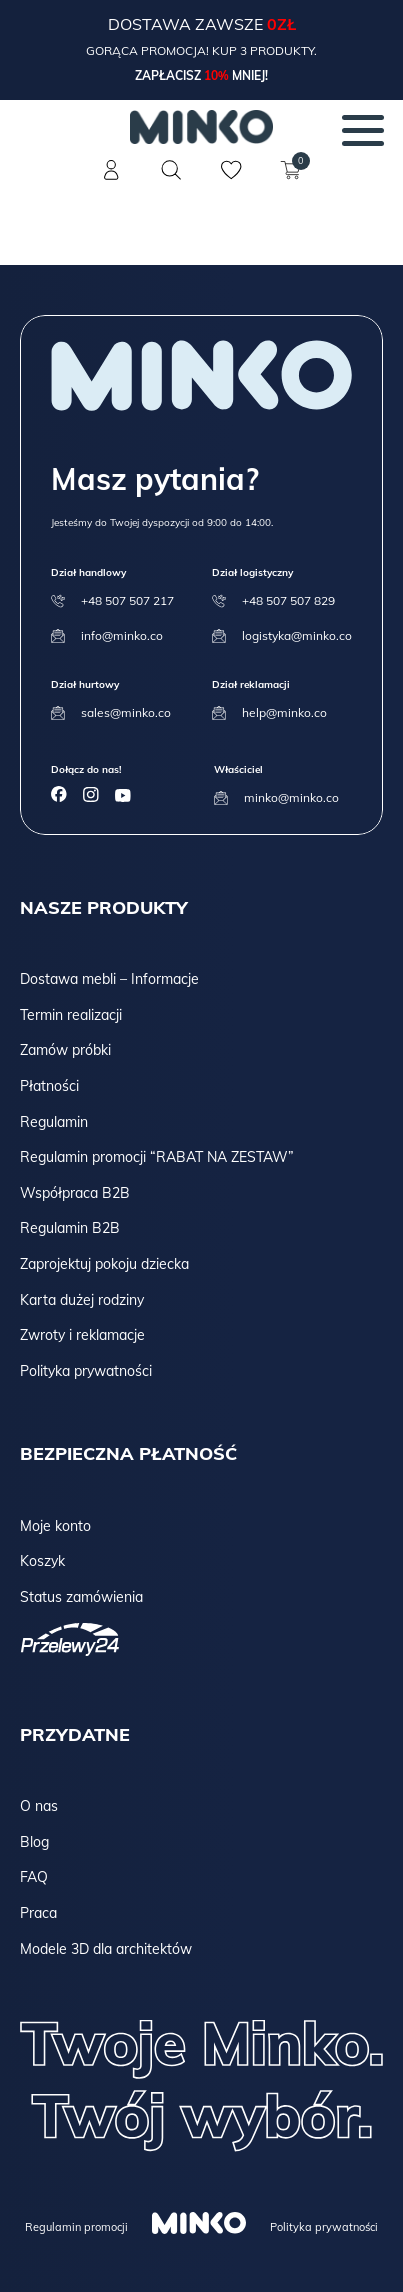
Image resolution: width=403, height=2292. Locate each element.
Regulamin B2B (70, 1228)
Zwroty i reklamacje (82, 1335)
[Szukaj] (172, 170)
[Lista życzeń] (232, 182)
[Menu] (363, 130)
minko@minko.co (291, 797)
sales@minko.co (126, 712)
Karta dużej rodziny (82, 1300)
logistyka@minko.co (297, 635)
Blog (34, 1842)
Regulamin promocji (76, 2227)
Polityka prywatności (86, 1371)
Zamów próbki (65, 1050)
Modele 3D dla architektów (106, 1949)
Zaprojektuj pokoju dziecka (104, 1264)
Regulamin (54, 1122)
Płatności (49, 1086)
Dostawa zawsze (187, 24)
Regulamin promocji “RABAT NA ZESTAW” (157, 1157)
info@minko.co (122, 635)
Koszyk (42, 1561)
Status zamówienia (81, 1597)
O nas (39, 1806)
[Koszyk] (292, 182)
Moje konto (55, 1526)
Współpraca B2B (75, 1193)
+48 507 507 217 (127, 600)
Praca (38, 1913)
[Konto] (112, 182)
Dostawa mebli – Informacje (109, 979)
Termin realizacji (71, 1015)
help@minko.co (284, 712)
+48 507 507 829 (288, 600)
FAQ (34, 1877)
